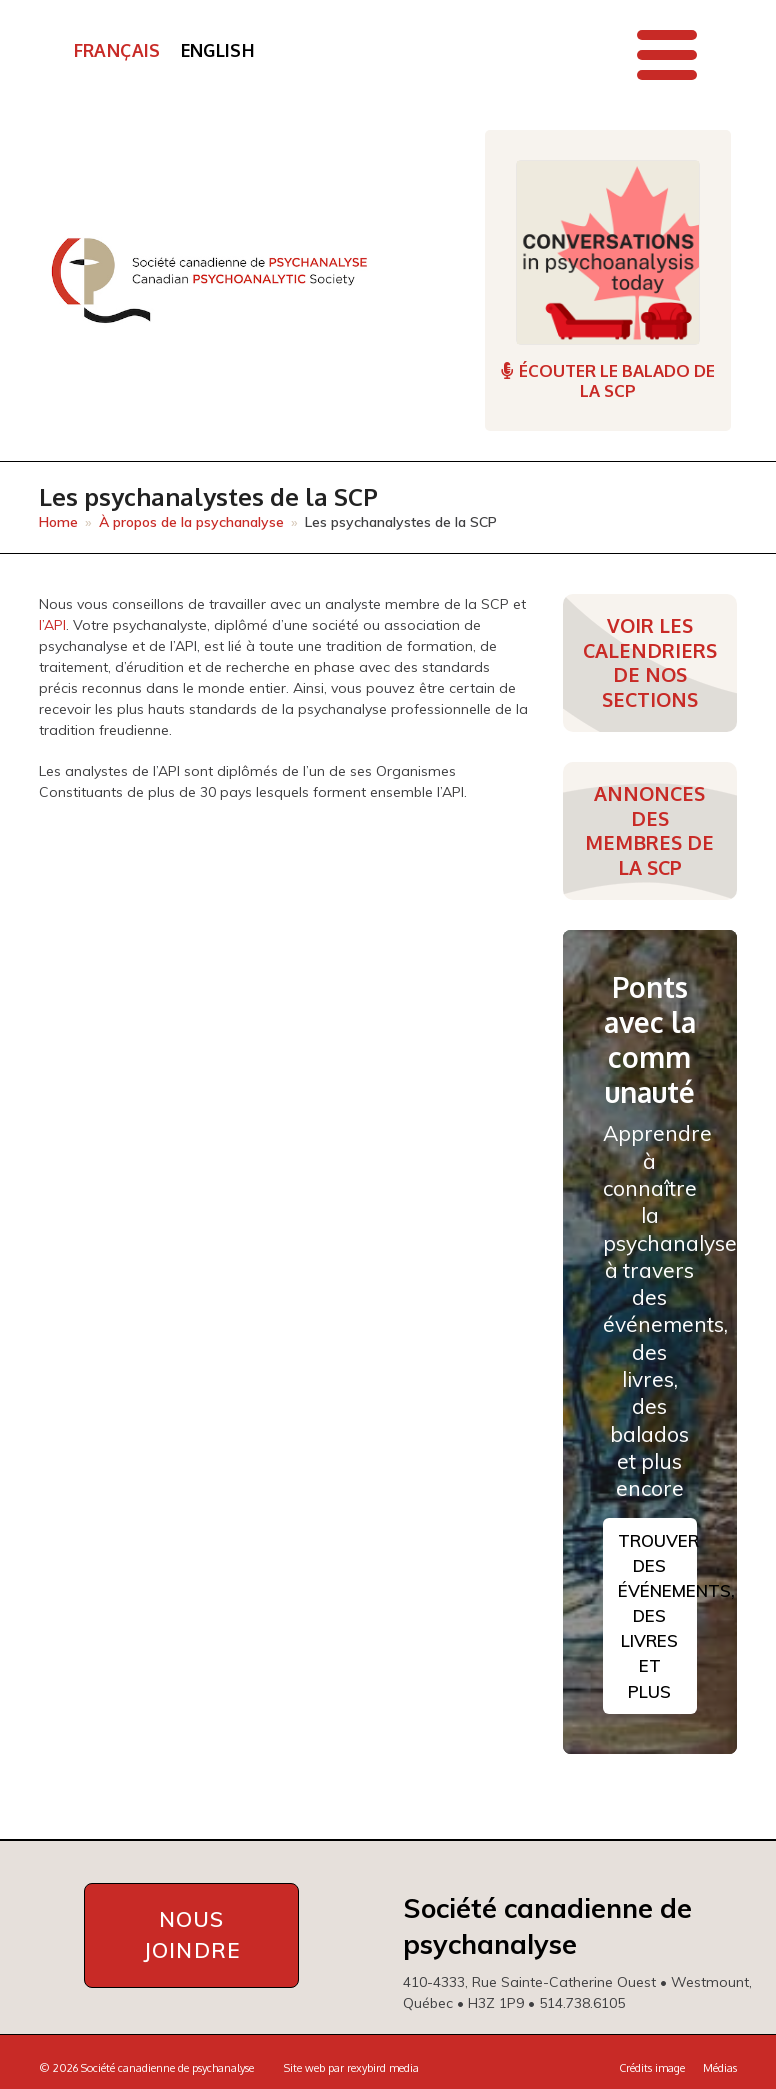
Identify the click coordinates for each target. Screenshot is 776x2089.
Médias (720, 2068)
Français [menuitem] (117, 50)
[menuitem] (117, 51)
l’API (52, 625)
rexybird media (383, 2068)
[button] (667, 55)
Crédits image (652, 2068)
